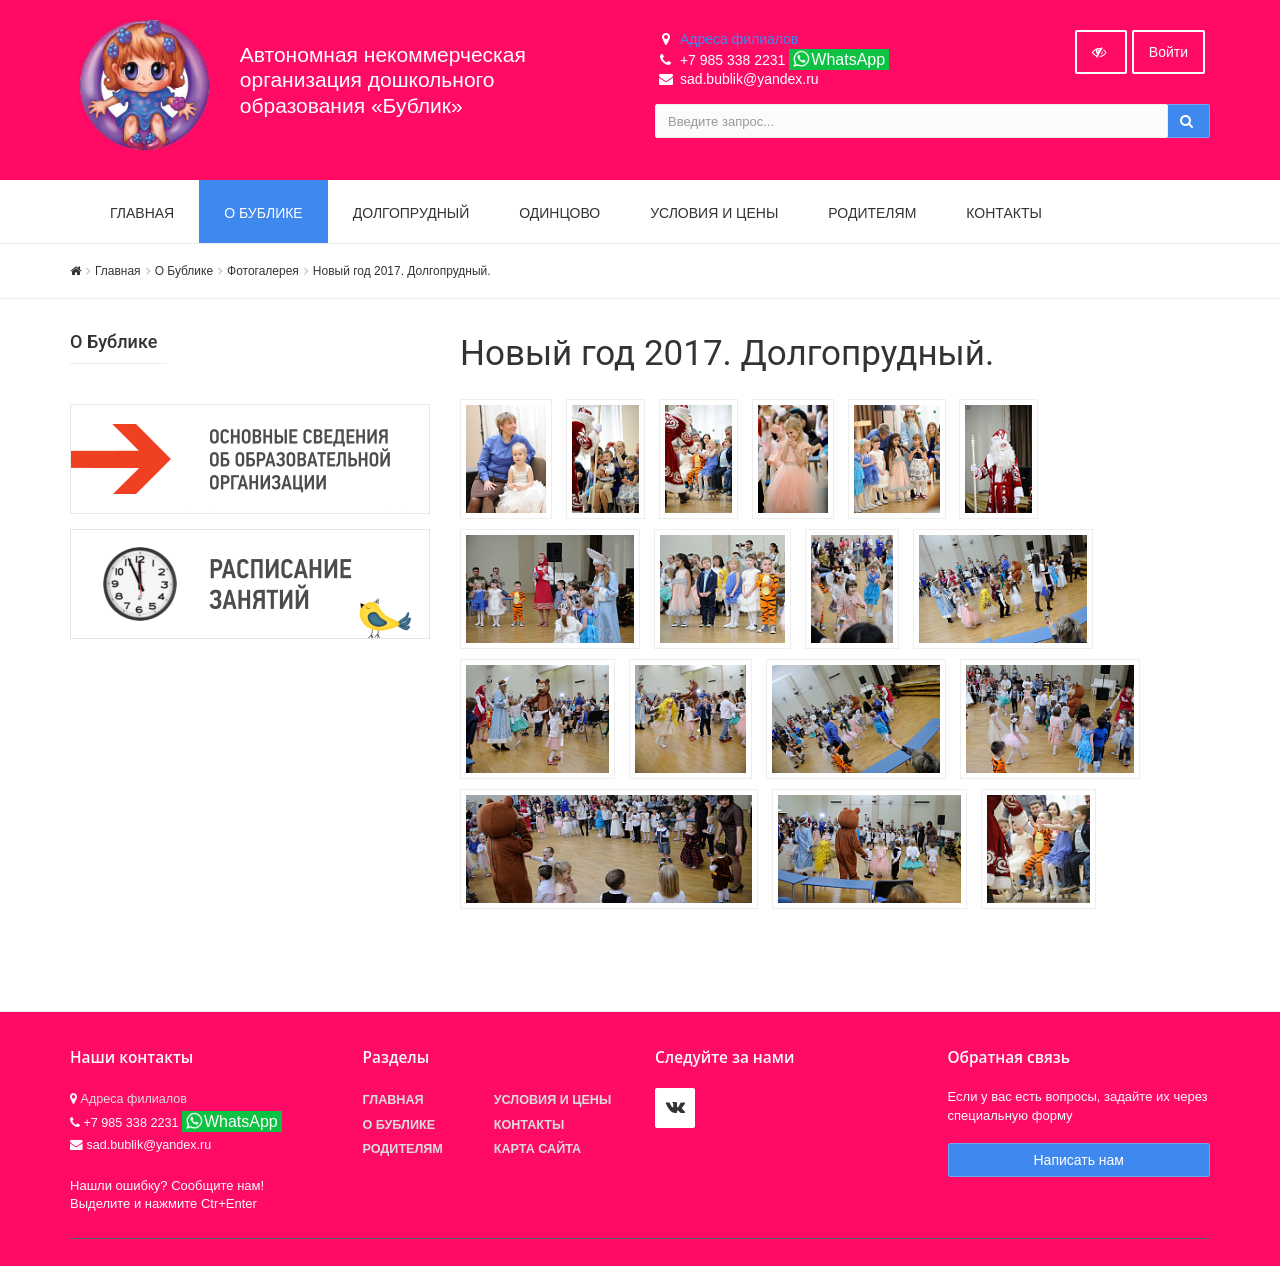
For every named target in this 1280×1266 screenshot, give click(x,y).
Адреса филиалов (739, 39)
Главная (142, 213)
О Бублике (184, 271)
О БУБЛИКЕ (263, 213)
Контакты (1004, 213)
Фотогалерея (263, 271)
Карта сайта (537, 1149)
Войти (1168, 52)
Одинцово (559, 213)
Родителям (872, 213)
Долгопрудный (411, 213)
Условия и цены (714, 213)
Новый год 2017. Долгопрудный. (402, 271)
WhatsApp (838, 59)
